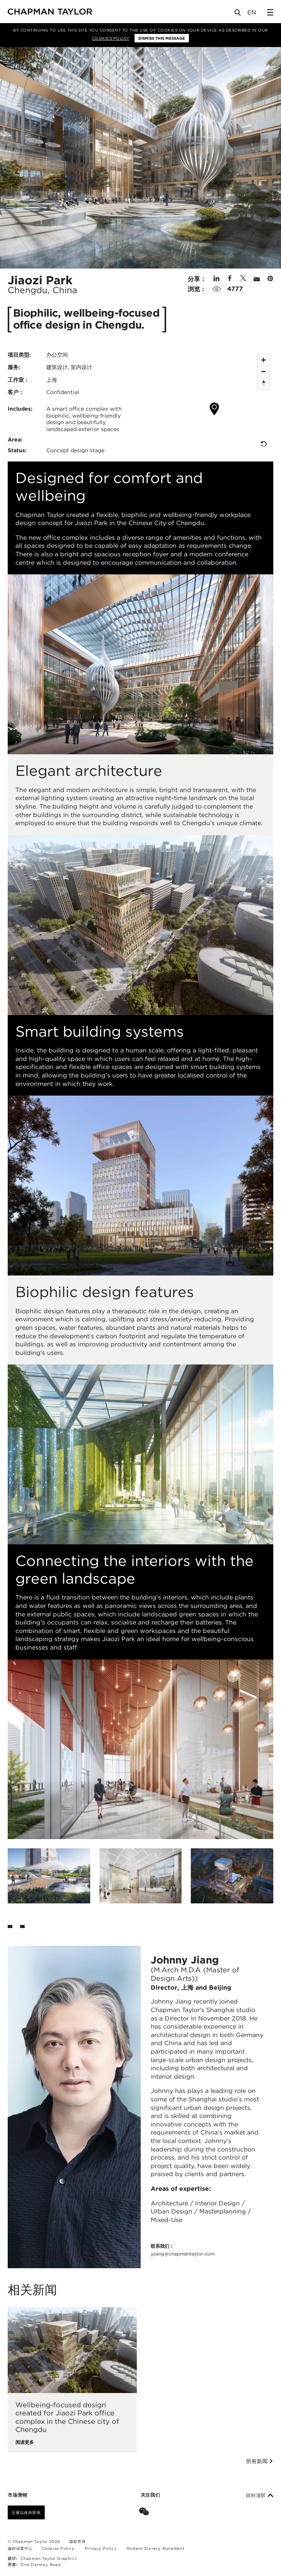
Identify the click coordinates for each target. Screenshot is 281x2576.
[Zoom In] (263, 360)
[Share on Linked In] (216, 279)
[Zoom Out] (263, 372)
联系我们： (182, 2250)
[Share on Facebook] (230, 279)
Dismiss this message (161, 38)
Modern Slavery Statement (155, 2548)
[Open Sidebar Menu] (270, 12)
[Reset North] (263, 383)
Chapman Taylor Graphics (48, 2558)
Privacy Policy (101, 2548)
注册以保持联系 (26, 2512)
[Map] (209, 402)
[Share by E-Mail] (257, 279)
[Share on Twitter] (243, 279)
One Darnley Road (40, 2564)
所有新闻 (259, 2461)
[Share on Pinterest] (270, 279)
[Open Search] (238, 14)
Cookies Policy (111, 38)
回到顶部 (259, 2495)
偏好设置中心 (20, 2548)
